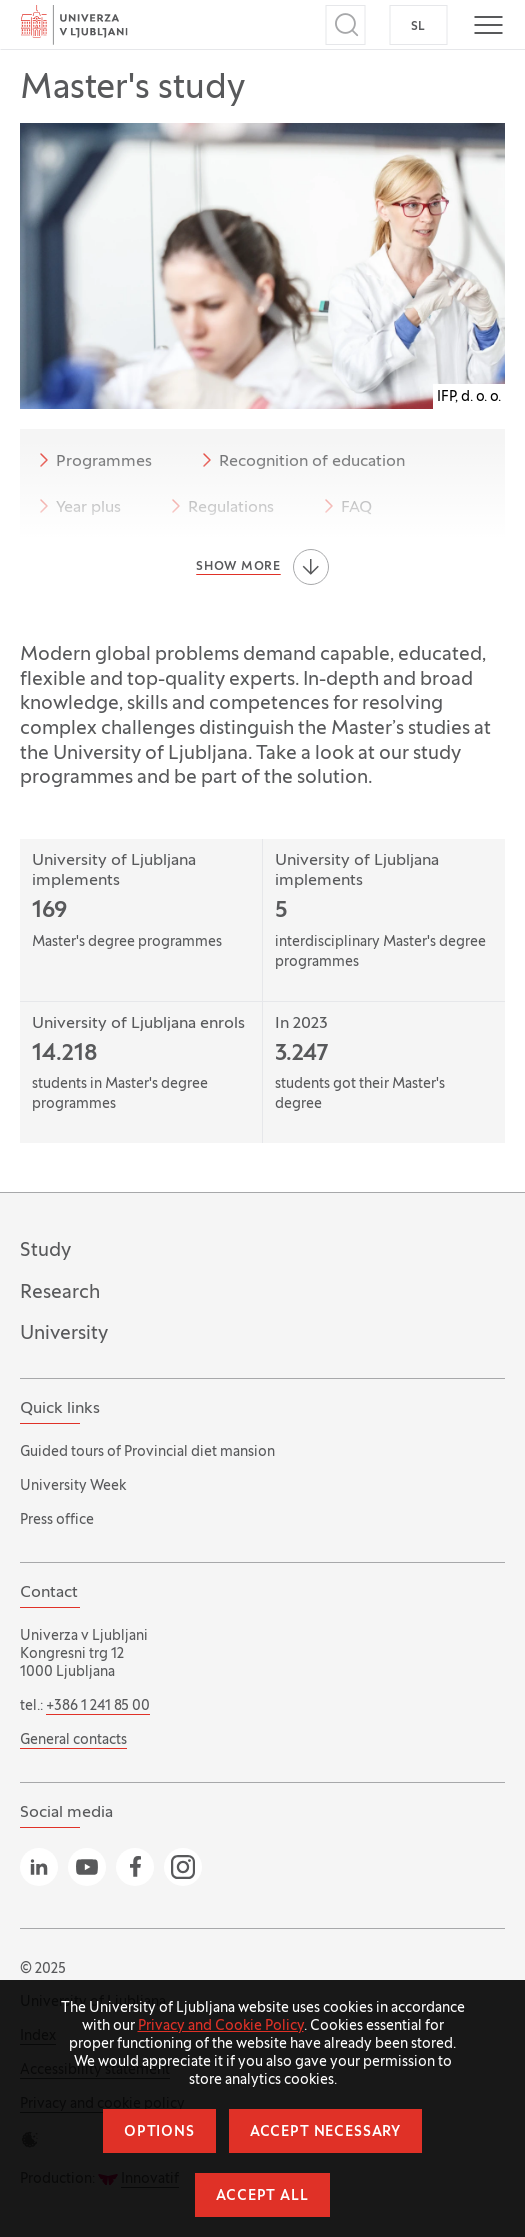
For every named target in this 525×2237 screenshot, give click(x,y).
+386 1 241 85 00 (98, 1706)
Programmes (92, 460)
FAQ (344, 506)
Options (159, 2132)
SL (418, 27)
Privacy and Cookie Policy (221, 2026)
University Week (73, 1486)
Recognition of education (300, 460)
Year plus (76, 506)
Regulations (219, 506)
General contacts (73, 1740)
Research (60, 1293)
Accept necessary (325, 2132)
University (64, 1334)
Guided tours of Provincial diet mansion (147, 1452)
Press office (57, 1520)
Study (45, 1251)
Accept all (262, 2196)
